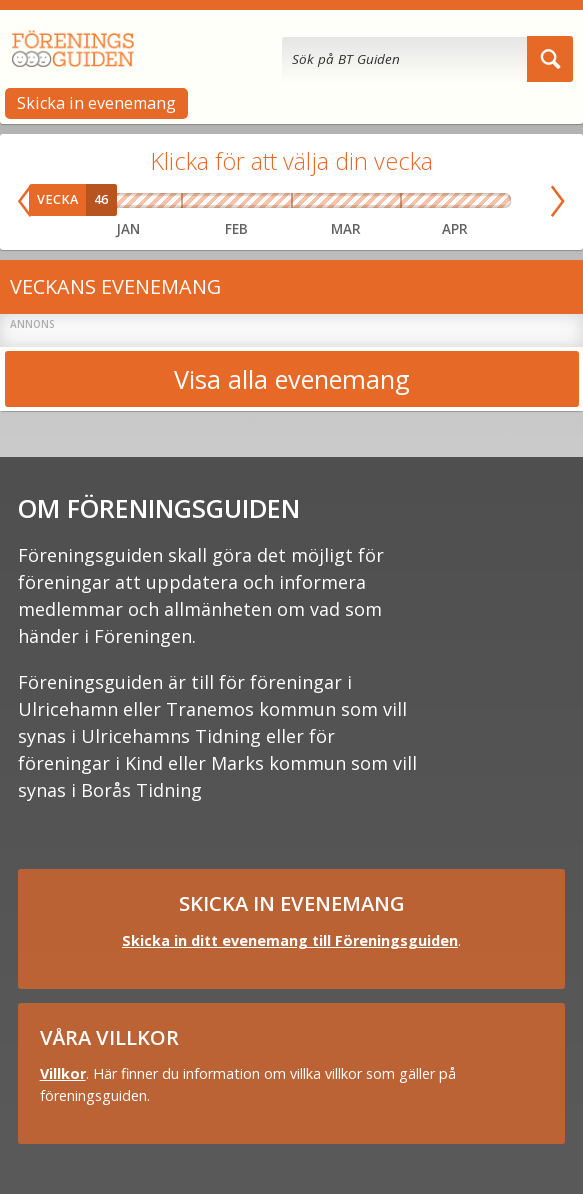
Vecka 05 (171, 201)
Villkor (63, 1073)
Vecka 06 (195, 201)
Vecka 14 (412, 201)
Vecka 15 (434, 201)
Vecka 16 (455, 201)
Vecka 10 (305, 201)
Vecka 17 (477, 201)
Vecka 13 (386, 201)
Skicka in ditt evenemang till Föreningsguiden (290, 940)
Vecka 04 (150, 201)
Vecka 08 (250, 201)
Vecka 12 (359, 201)
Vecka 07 (223, 201)
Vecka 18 (499, 201)
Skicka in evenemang (96, 103)
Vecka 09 (277, 201)
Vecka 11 (332, 201)
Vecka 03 (128, 201)
